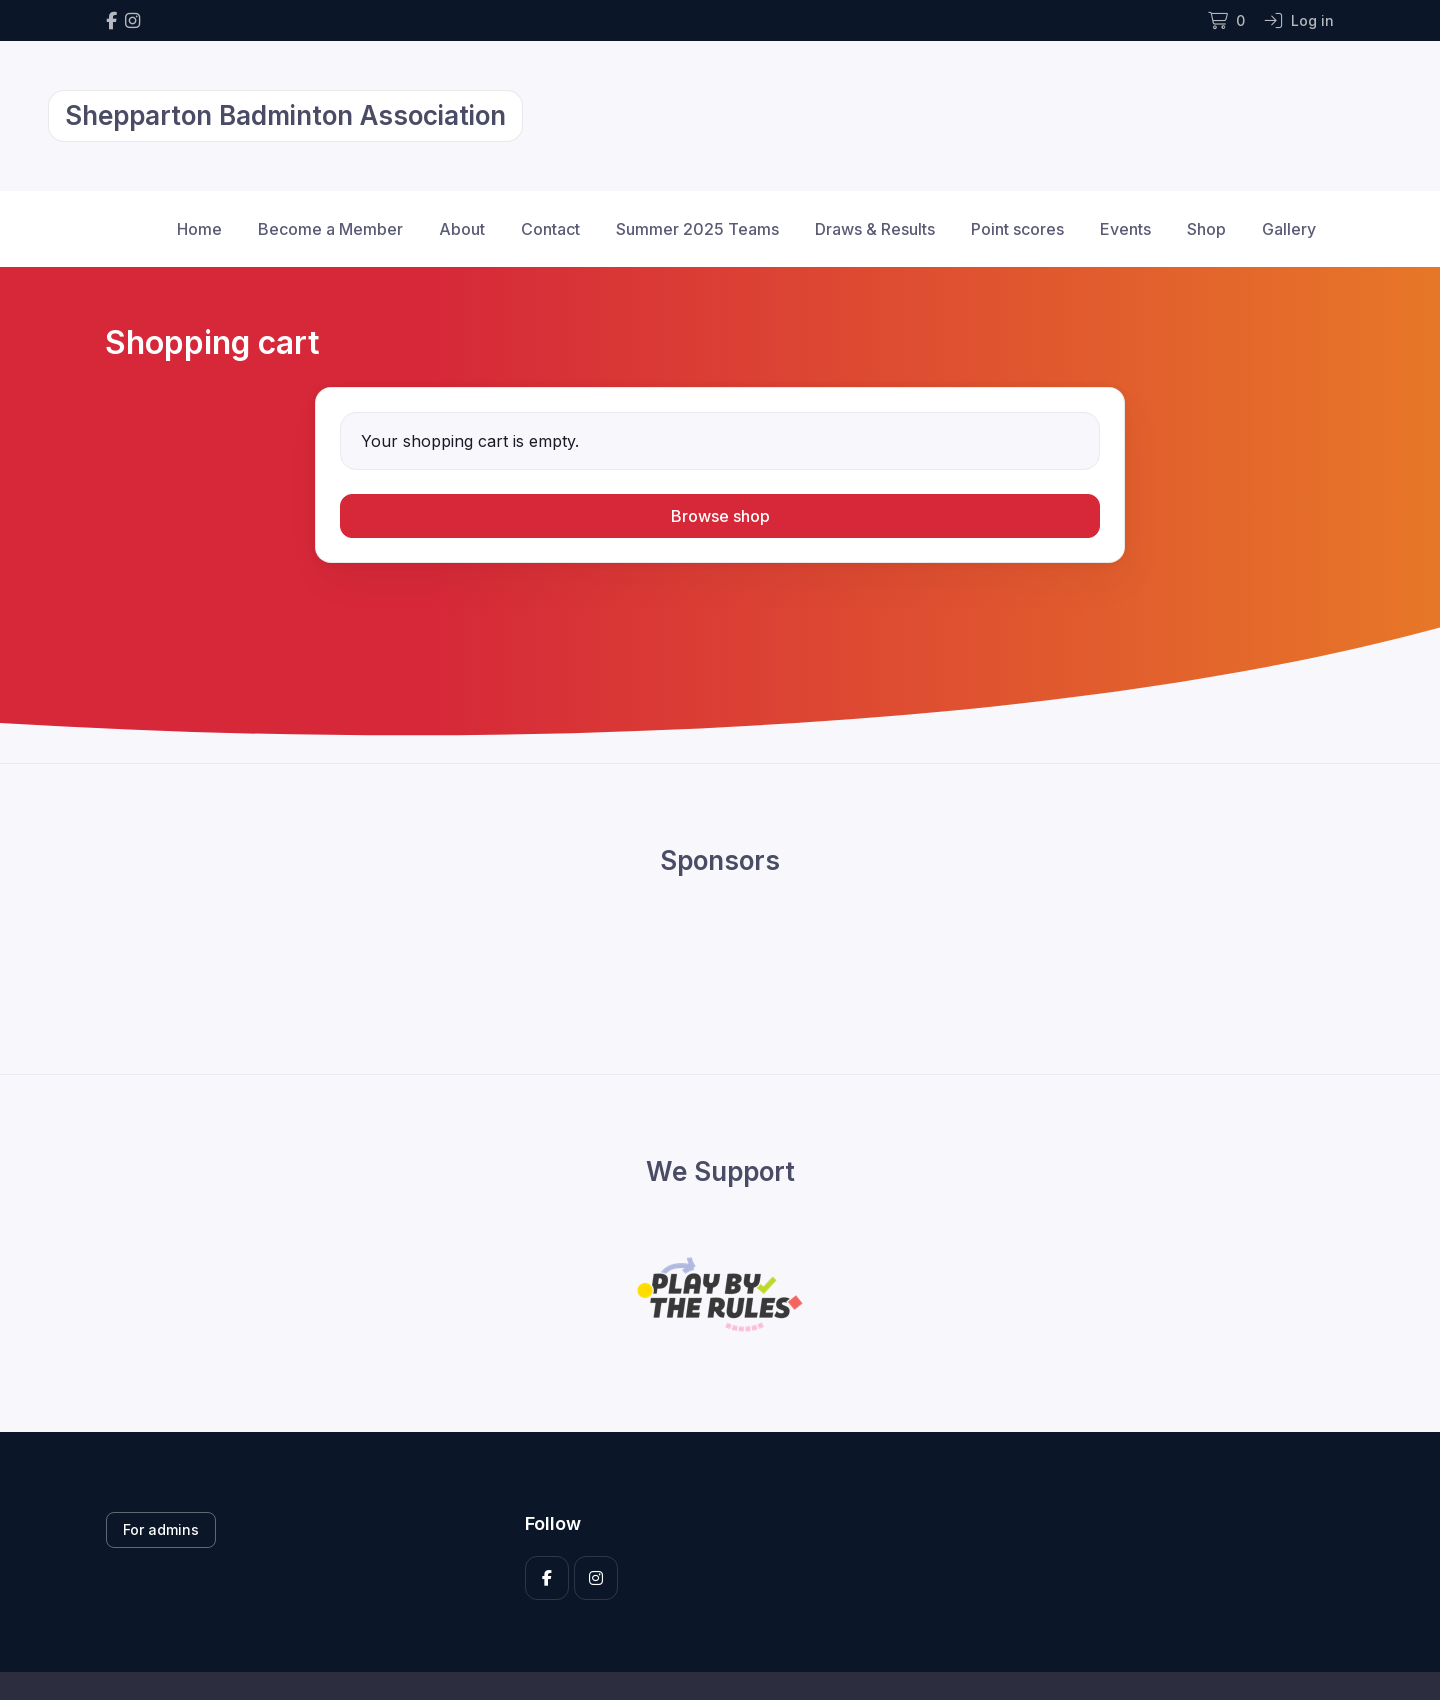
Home (199, 229)
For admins (161, 1529)
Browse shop (720, 516)
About (462, 229)
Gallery (1289, 229)
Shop (1206, 229)
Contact (550, 229)
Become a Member (330, 229)
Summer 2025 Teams (697, 229)
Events (1125, 229)
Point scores (1017, 229)
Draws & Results (875, 229)
